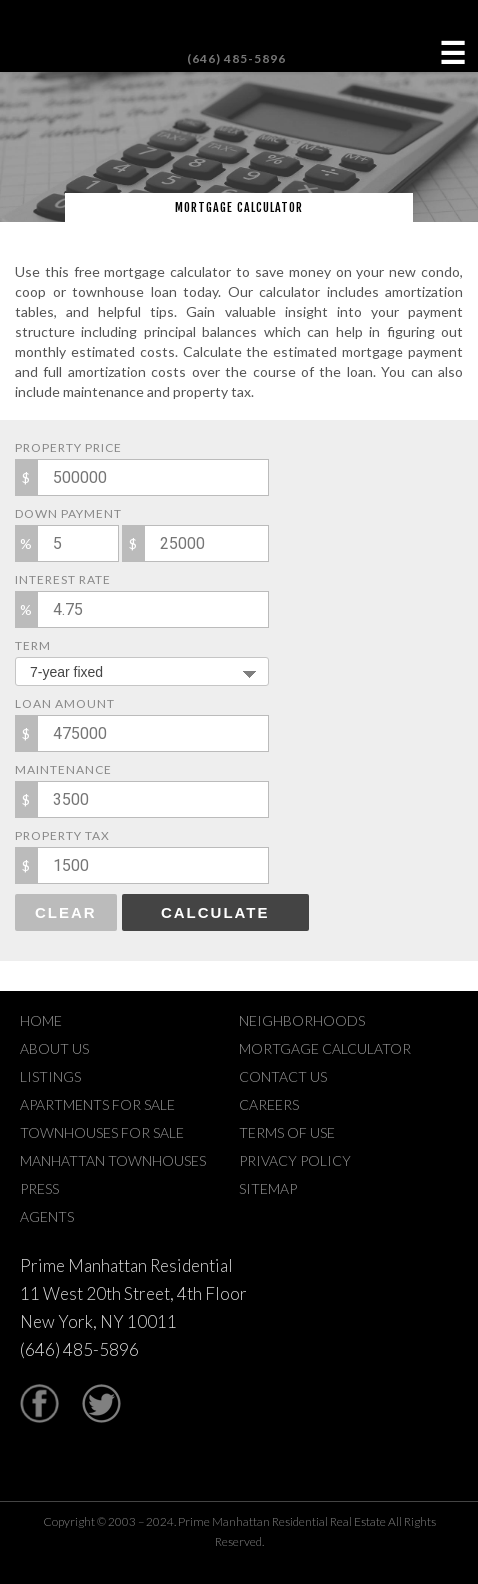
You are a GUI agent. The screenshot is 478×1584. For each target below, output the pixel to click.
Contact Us (283, 1076)
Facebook (39, 1403)
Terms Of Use (287, 1132)
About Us (54, 1048)
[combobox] (142, 671)
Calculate (215, 912)
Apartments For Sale (97, 1104)
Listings (50, 1076)
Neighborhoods (302, 1020)
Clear (66, 912)
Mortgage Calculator (325, 1048)
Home (41, 1020)
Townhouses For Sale (102, 1132)
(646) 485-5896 (236, 58)
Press (39, 1188)
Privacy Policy (295, 1160)
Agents (47, 1216)
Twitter (101, 1403)
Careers (269, 1104)
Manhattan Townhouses (113, 1160)
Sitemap (268, 1188)
